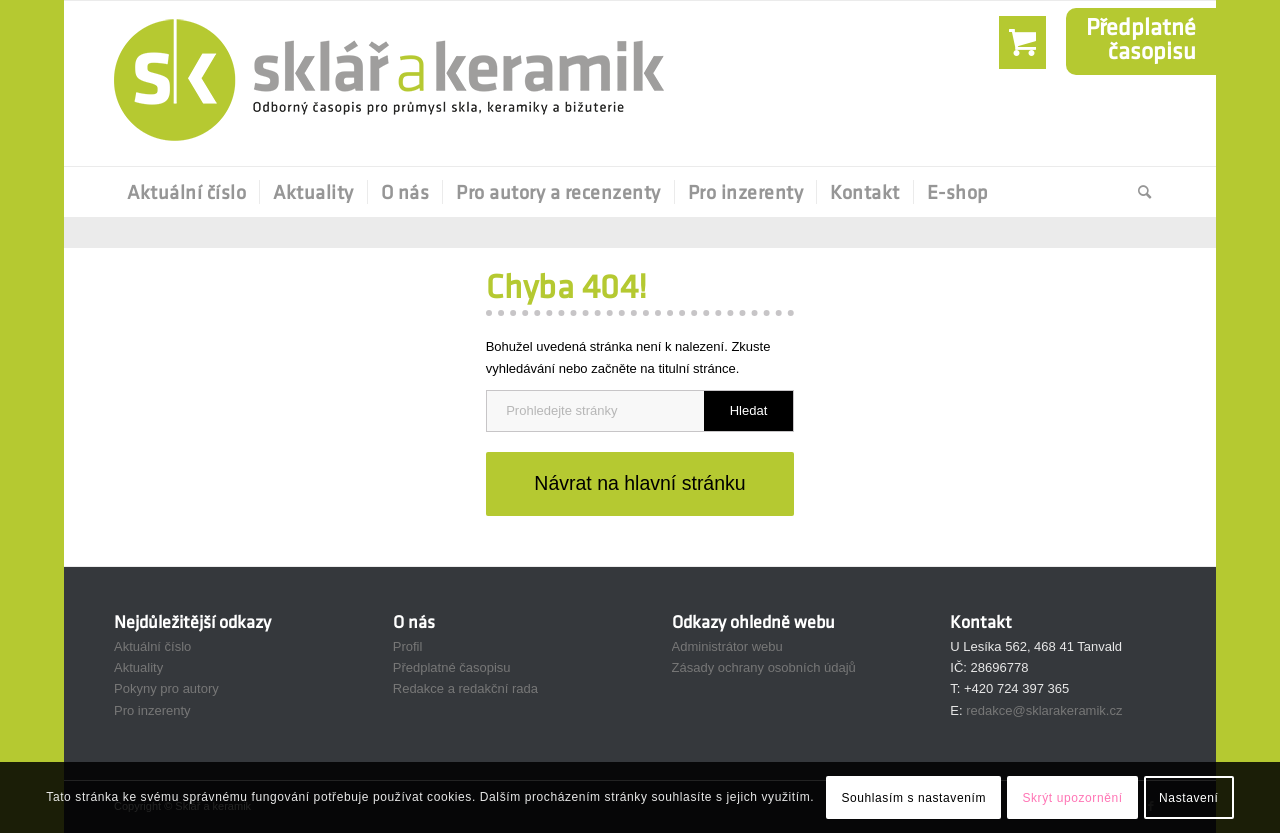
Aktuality (138, 667)
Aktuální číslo (152, 646)
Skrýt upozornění (1072, 798)
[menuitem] (186, 192)
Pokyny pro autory (166, 688)
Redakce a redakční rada (465, 688)
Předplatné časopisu (452, 667)
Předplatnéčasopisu (1141, 38)
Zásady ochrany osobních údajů (764, 667)
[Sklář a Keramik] (389, 83)
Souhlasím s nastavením (913, 798)
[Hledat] (1138, 192)
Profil (408, 646)
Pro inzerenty (152, 710)
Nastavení (1188, 798)
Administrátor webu (727, 646)
